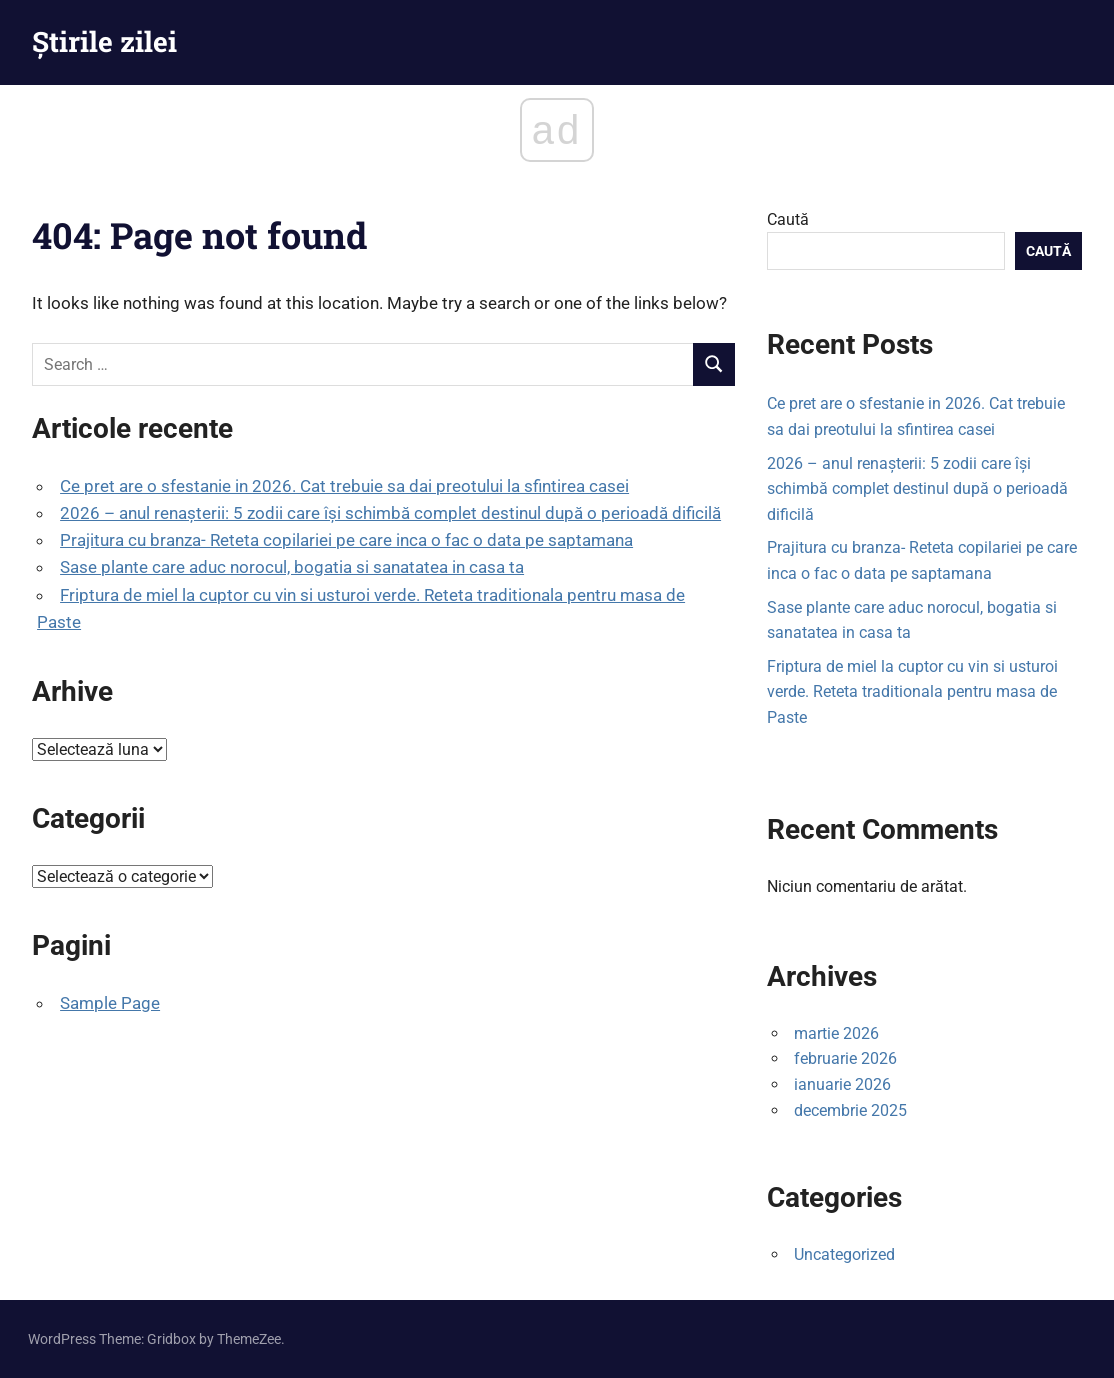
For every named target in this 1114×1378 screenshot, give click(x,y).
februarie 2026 (845, 1058)
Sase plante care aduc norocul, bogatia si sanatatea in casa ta (292, 567)
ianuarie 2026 (842, 1084)
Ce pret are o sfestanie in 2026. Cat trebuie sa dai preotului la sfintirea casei (344, 486)
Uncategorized (844, 1254)
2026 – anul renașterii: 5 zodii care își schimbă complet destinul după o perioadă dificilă (390, 513)
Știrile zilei (104, 41)
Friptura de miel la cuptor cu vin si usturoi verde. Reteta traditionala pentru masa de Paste (912, 692)
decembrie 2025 (850, 1110)
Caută (788, 219)
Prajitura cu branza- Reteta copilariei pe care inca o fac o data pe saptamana (346, 540)
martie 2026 (836, 1033)
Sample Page (110, 1003)
